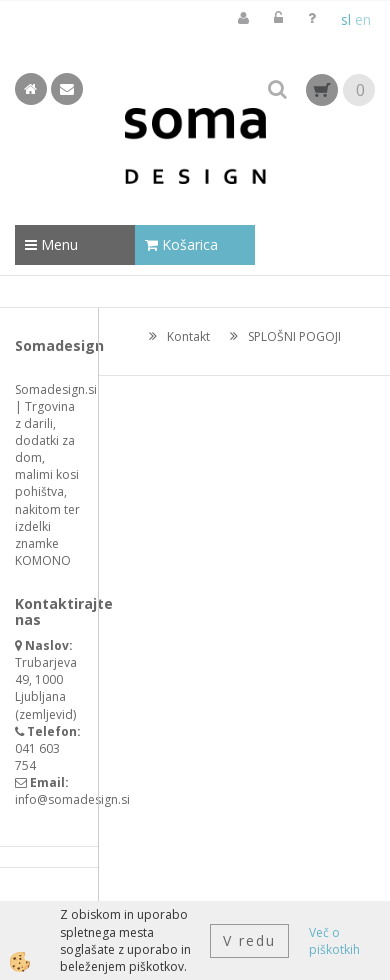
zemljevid (46, 714)
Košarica (181, 244)
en (363, 19)
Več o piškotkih (334, 941)
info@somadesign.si (72, 799)
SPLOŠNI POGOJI (294, 336)
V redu (249, 940)
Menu (51, 244)
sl (346, 19)
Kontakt (188, 336)
